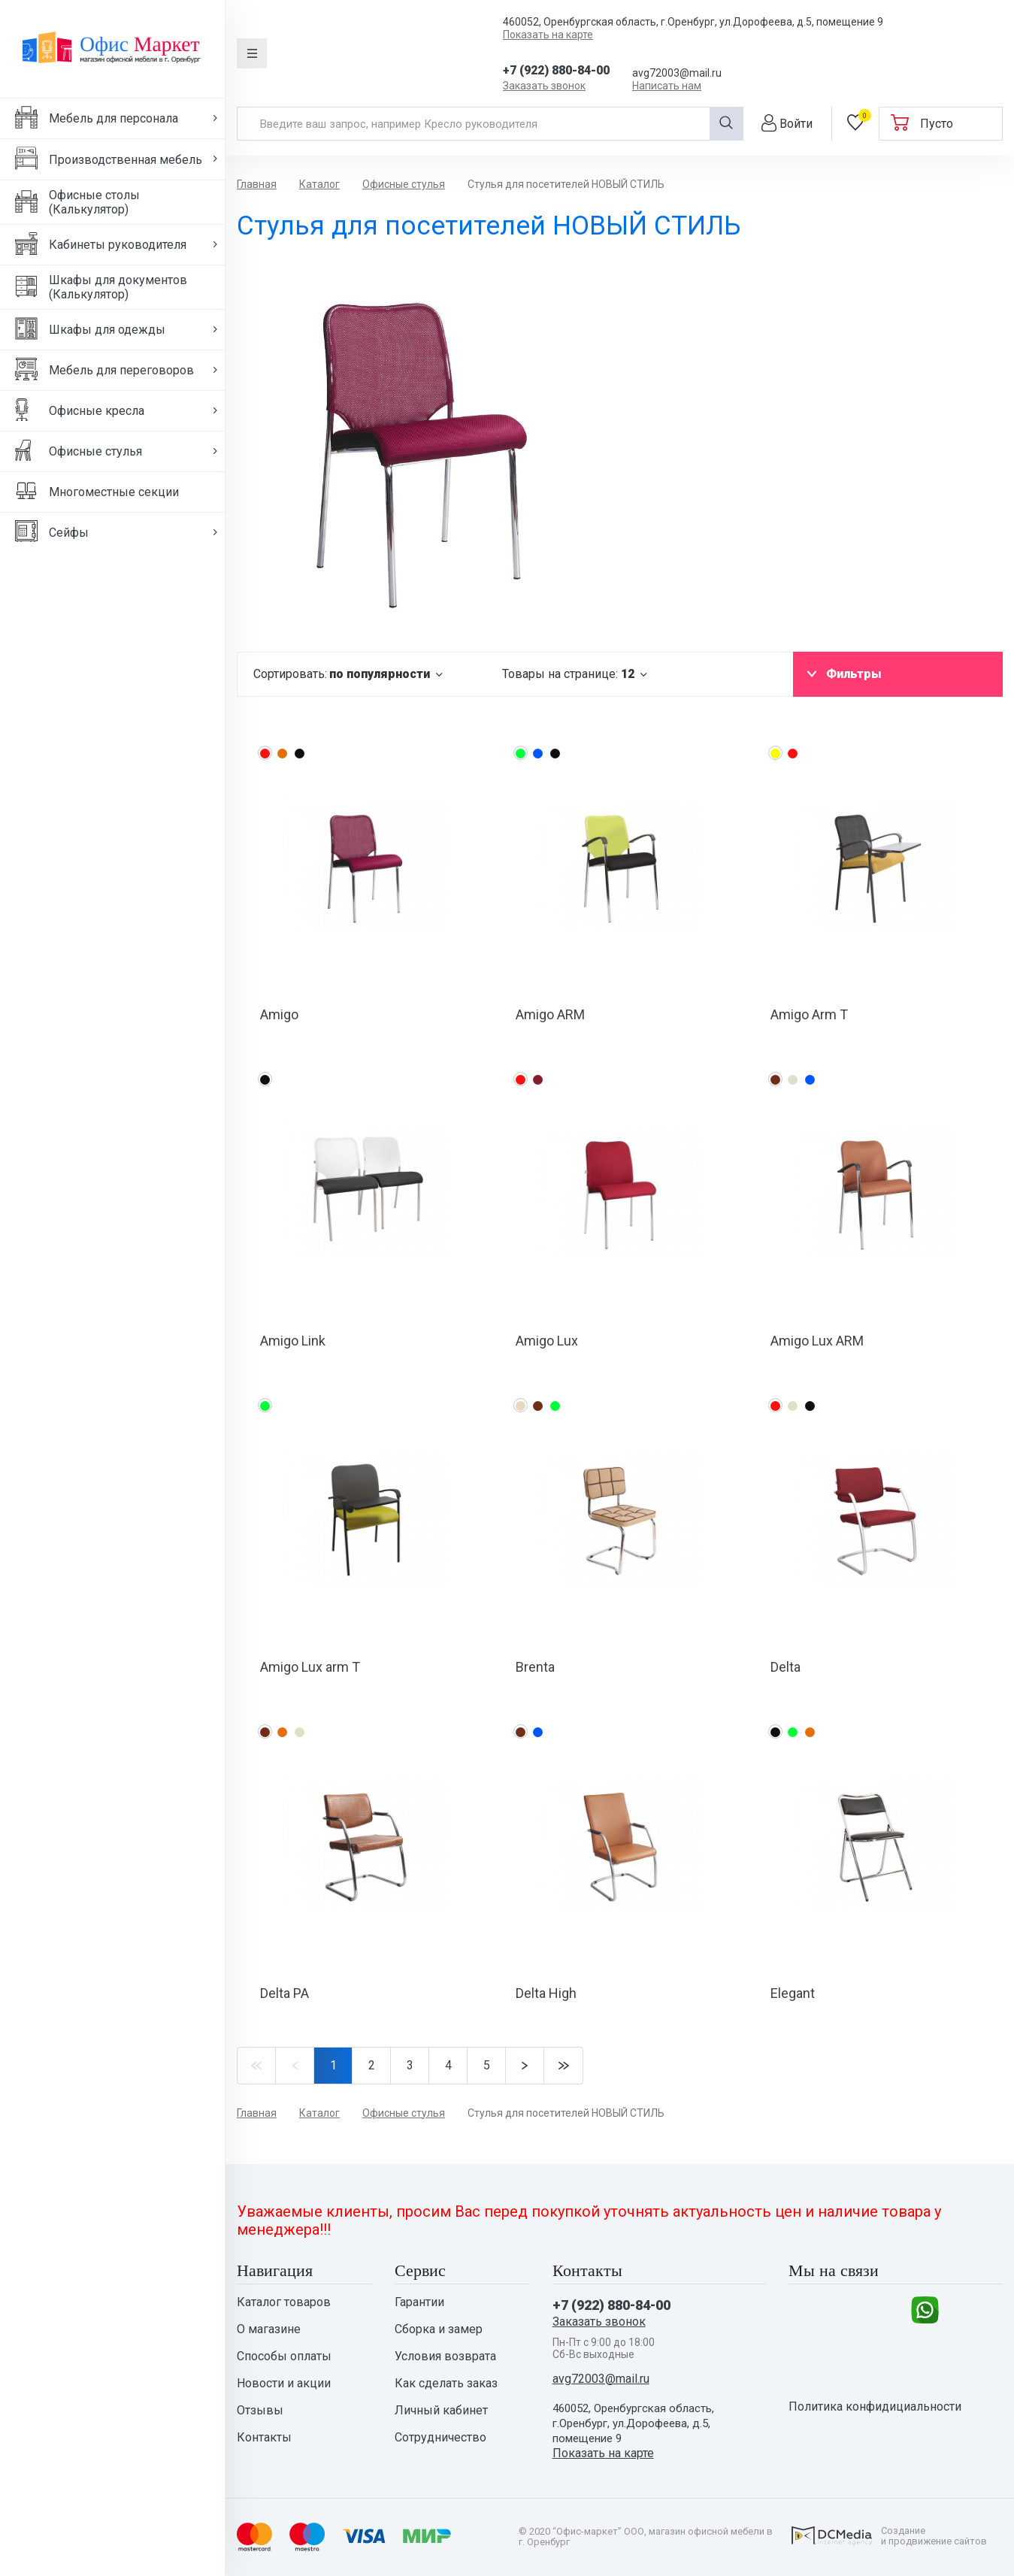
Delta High (546, 1993)
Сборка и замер (439, 2329)
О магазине (269, 2329)
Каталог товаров (284, 2302)
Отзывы (260, 2411)
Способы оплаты (284, 2356)
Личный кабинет (441, 2411)
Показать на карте (548, 35)
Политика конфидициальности (874, 2407)
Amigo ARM (550, 1014)
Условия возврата (445, 2356)
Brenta (535, 1667)
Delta (785, 1667)
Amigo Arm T (809, 1014)
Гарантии (419, 2302)
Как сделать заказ (446, 2384)
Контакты (264, 2438)
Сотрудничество (440, 2438)
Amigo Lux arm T (310, 1667)
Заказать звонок (544, 86)
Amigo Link (292, 1341)
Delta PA (284, 1993)
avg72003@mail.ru (677, 73)
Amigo (279, 1014)
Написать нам (666, 86)
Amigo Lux (547, 1341)
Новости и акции (284, 2384)
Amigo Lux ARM (817, 1341)
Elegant (792, 1993)
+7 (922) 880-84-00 (556, 70)
